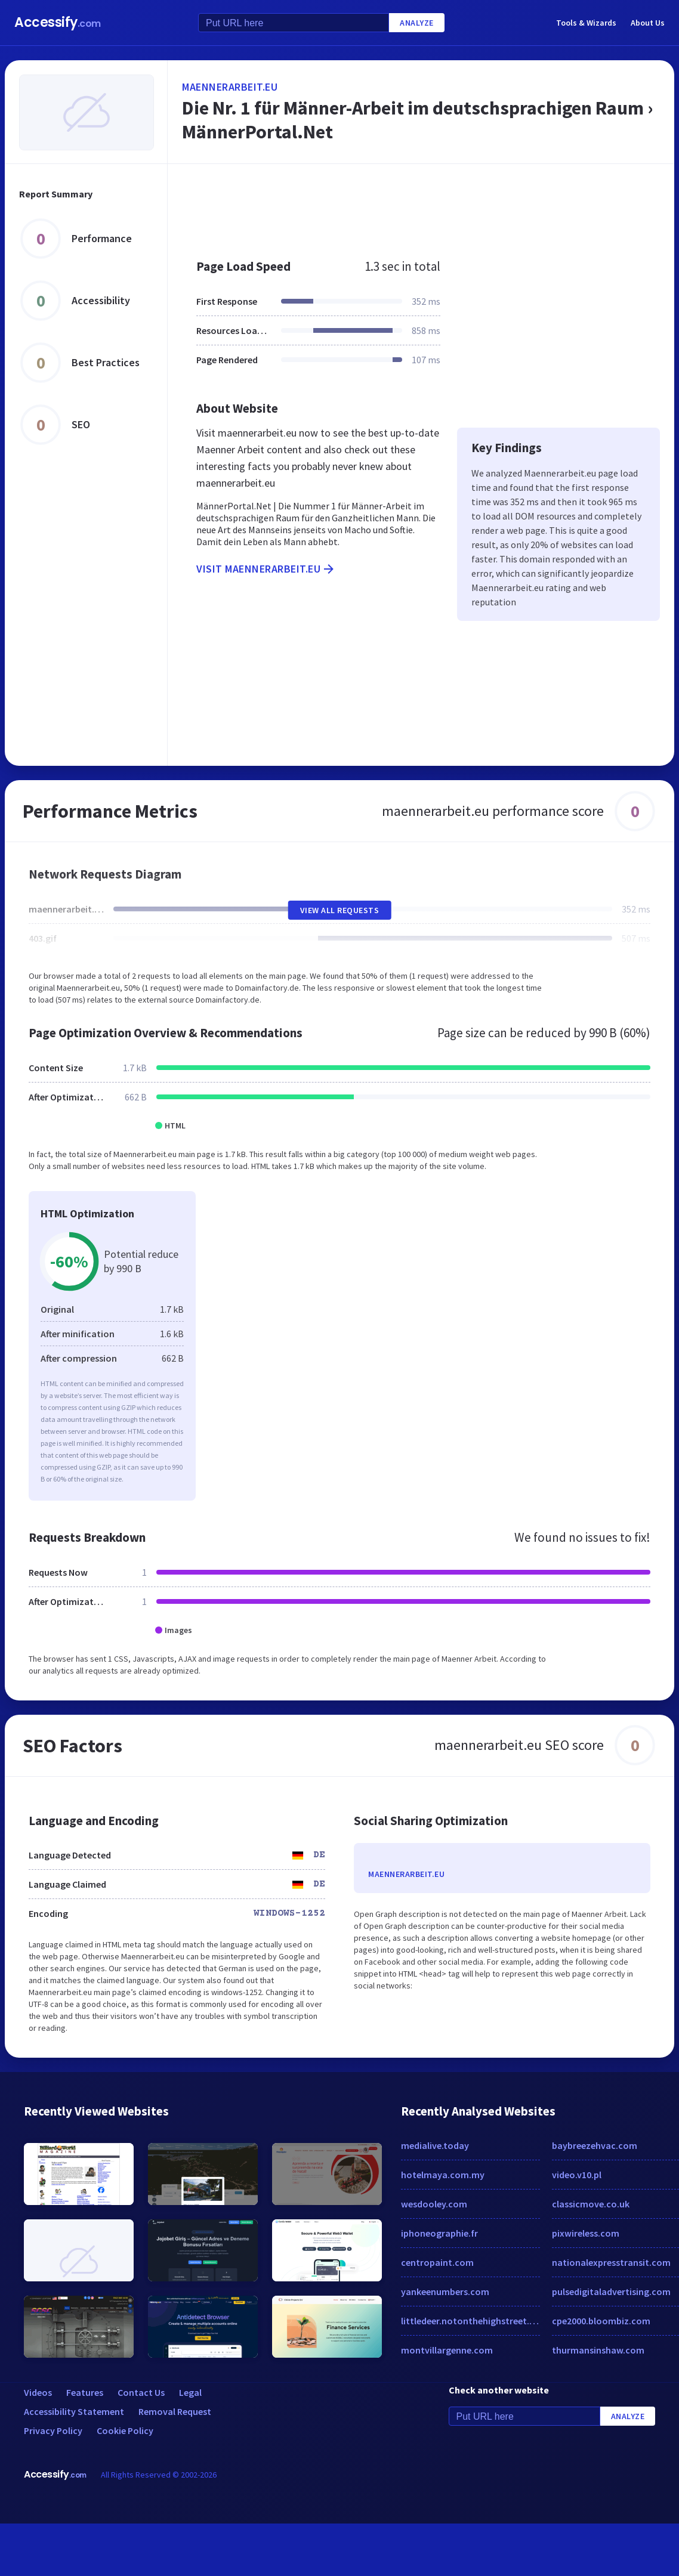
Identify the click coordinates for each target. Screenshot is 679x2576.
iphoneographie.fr (439, 2233)
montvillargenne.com (447, 2350)
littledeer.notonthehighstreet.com (470, 2321)
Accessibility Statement (74, 2411)
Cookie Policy (125, 2430)
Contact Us (141, 2392)
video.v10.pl (576, 2175)
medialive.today (435, 2145)
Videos (38, 2392)
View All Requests (339, 910)
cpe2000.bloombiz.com (601, 2321)
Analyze (417, 22)
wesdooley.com (434, 2204)
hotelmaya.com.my (442, 2175)
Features (84, 2392)
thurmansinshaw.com (598, 2350)
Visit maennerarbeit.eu (266, 569)
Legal (190, 2392)
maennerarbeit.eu (229, 87)
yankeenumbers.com (445, 2291)
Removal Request (174, 2411)
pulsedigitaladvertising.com (611, 2291)
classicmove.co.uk (590, 2204)
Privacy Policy (53, 2430)
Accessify (57, 22)
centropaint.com (437, 2262)
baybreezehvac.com (594, 2145)
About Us (648, 22)
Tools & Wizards (586, 22)
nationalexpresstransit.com (611, 2262)
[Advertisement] (387, 205)
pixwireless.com (585, 2233)
